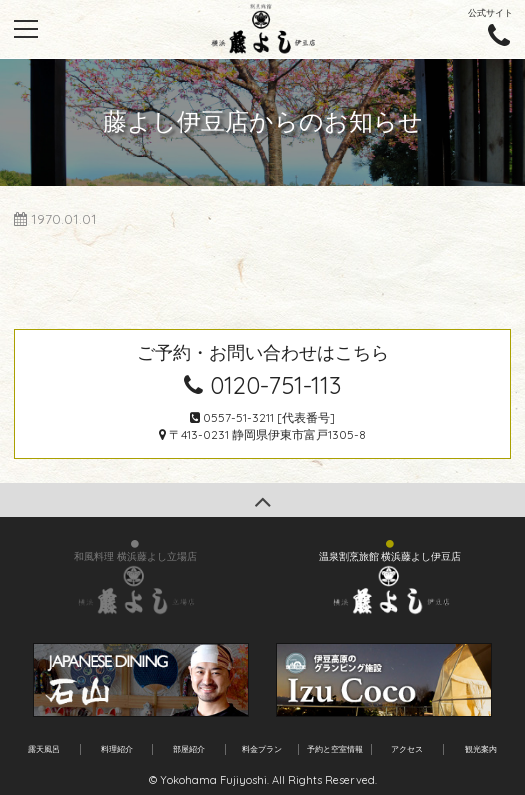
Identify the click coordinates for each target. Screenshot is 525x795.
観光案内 (481, 749)
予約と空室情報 (335, 749)
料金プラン (262, 749)
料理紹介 (117, 749)
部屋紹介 (189, 749)
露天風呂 (44, 749)
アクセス (407, 749)
